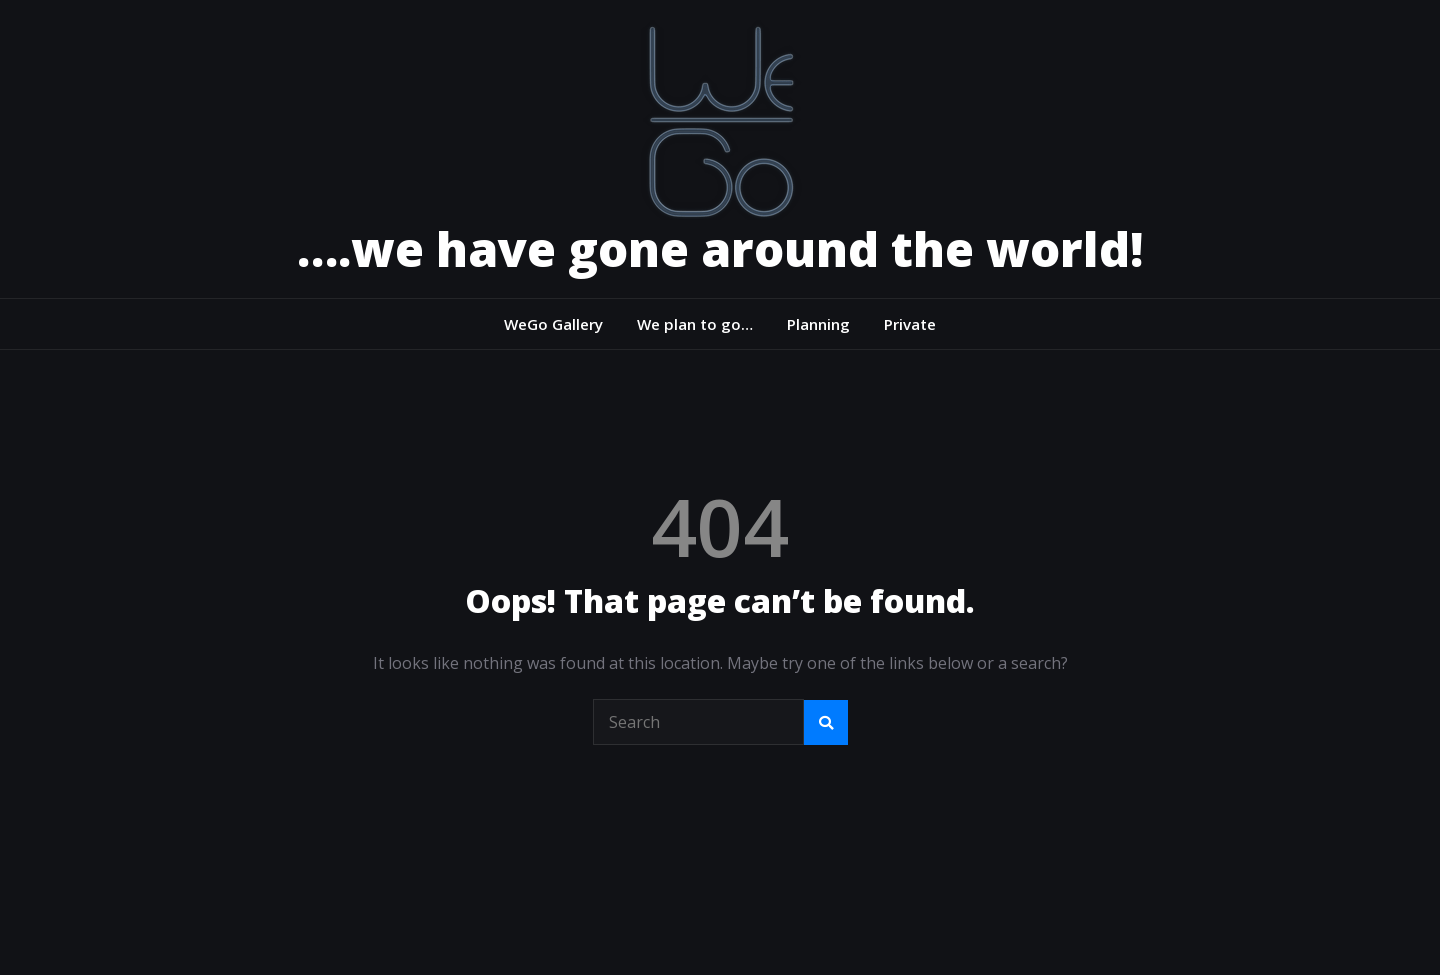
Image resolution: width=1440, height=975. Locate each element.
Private (910, 324)
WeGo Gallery (553, 324)
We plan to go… (695, 324)
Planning (818, 324)
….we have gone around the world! (720, 248)
